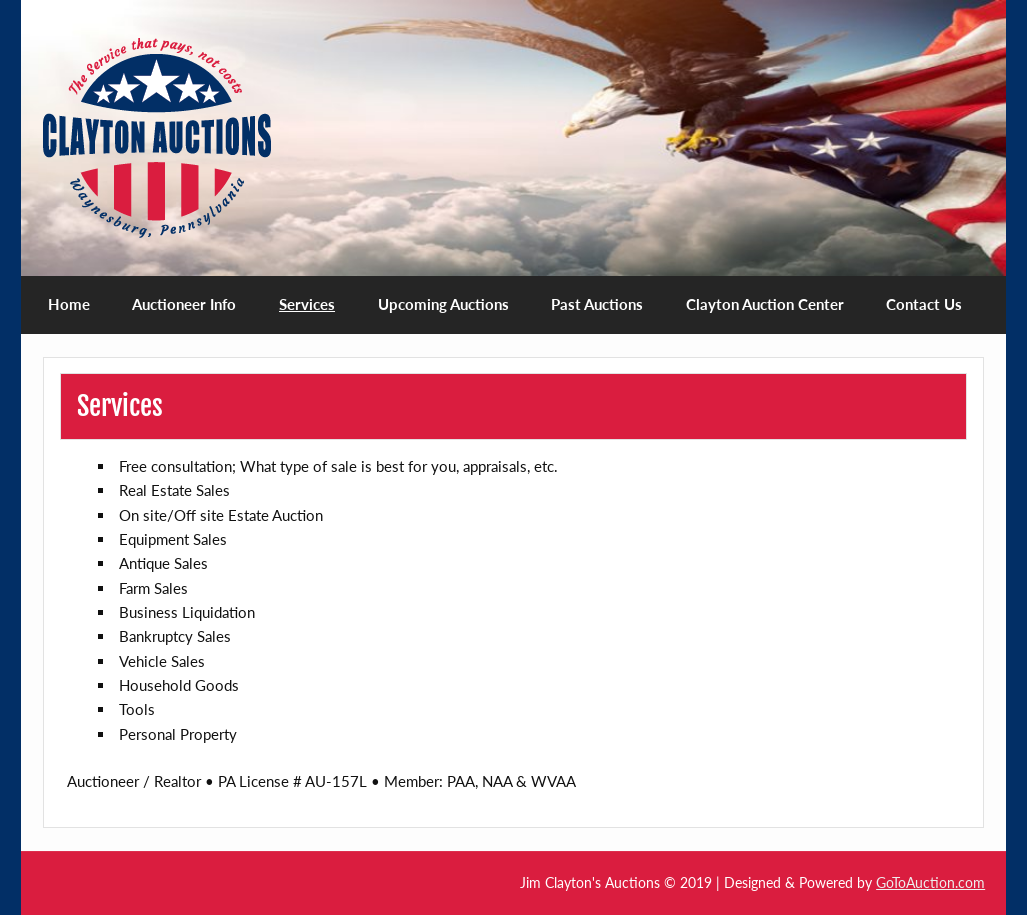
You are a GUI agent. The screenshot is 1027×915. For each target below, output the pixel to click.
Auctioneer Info (184, 304)
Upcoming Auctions (443, 304)
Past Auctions (597, 304)
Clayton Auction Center (765, 304)
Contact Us (924, 304)
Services (307, 304)
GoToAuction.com (930, 882)
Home (69, 304)
